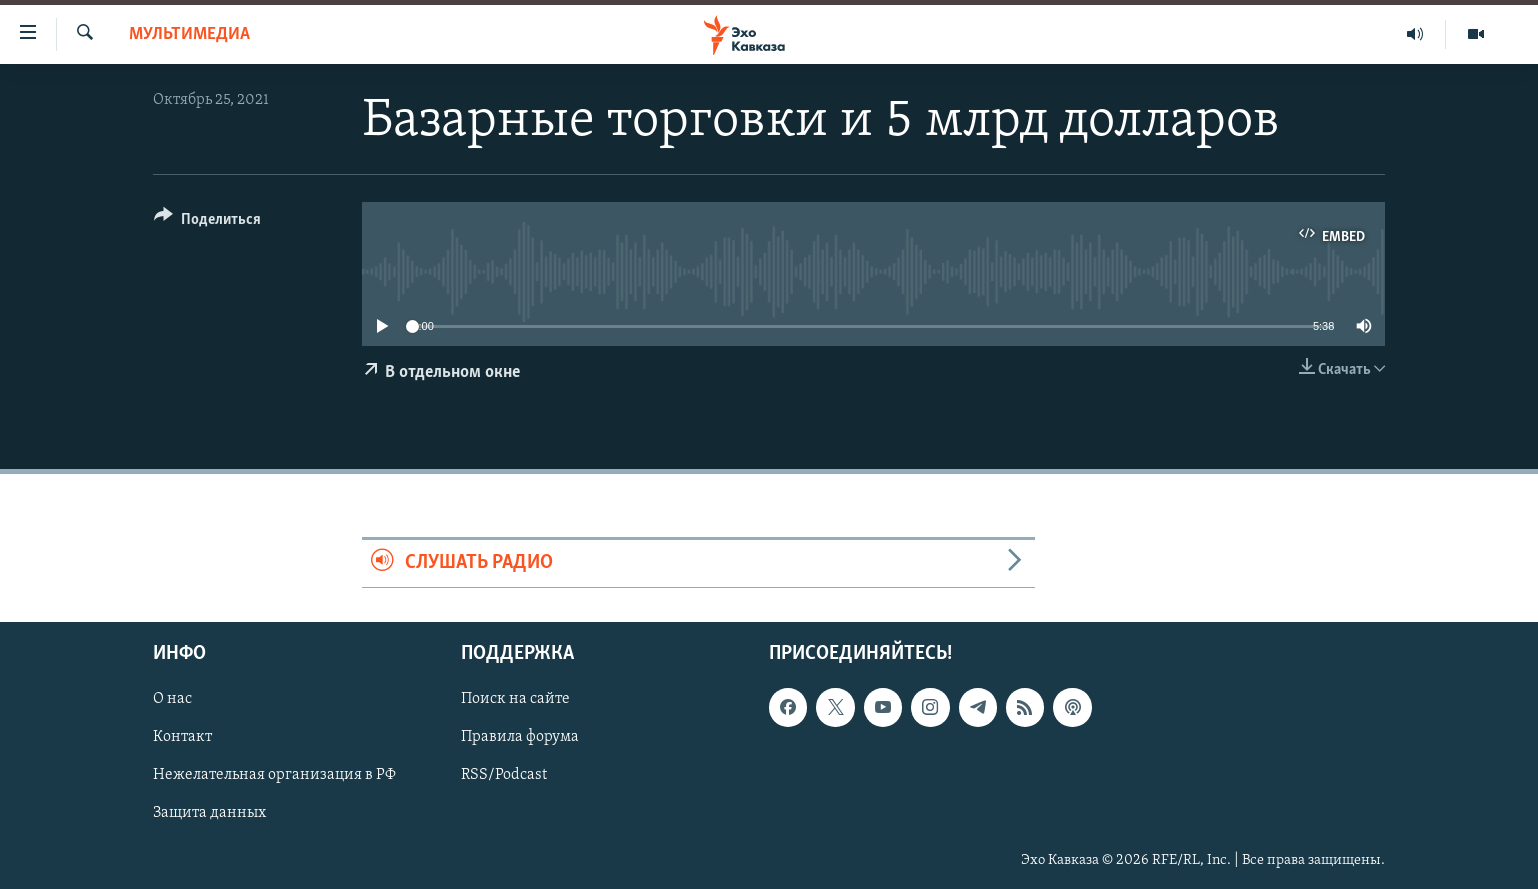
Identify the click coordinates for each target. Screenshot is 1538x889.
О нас (172, 699)
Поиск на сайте (515, 699)
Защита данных (209, 813)
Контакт (182, 737)
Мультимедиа (189, 34)
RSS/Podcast (504, 775)
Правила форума (520, 737)
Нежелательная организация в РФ (274, 775)
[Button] (207, 222)
